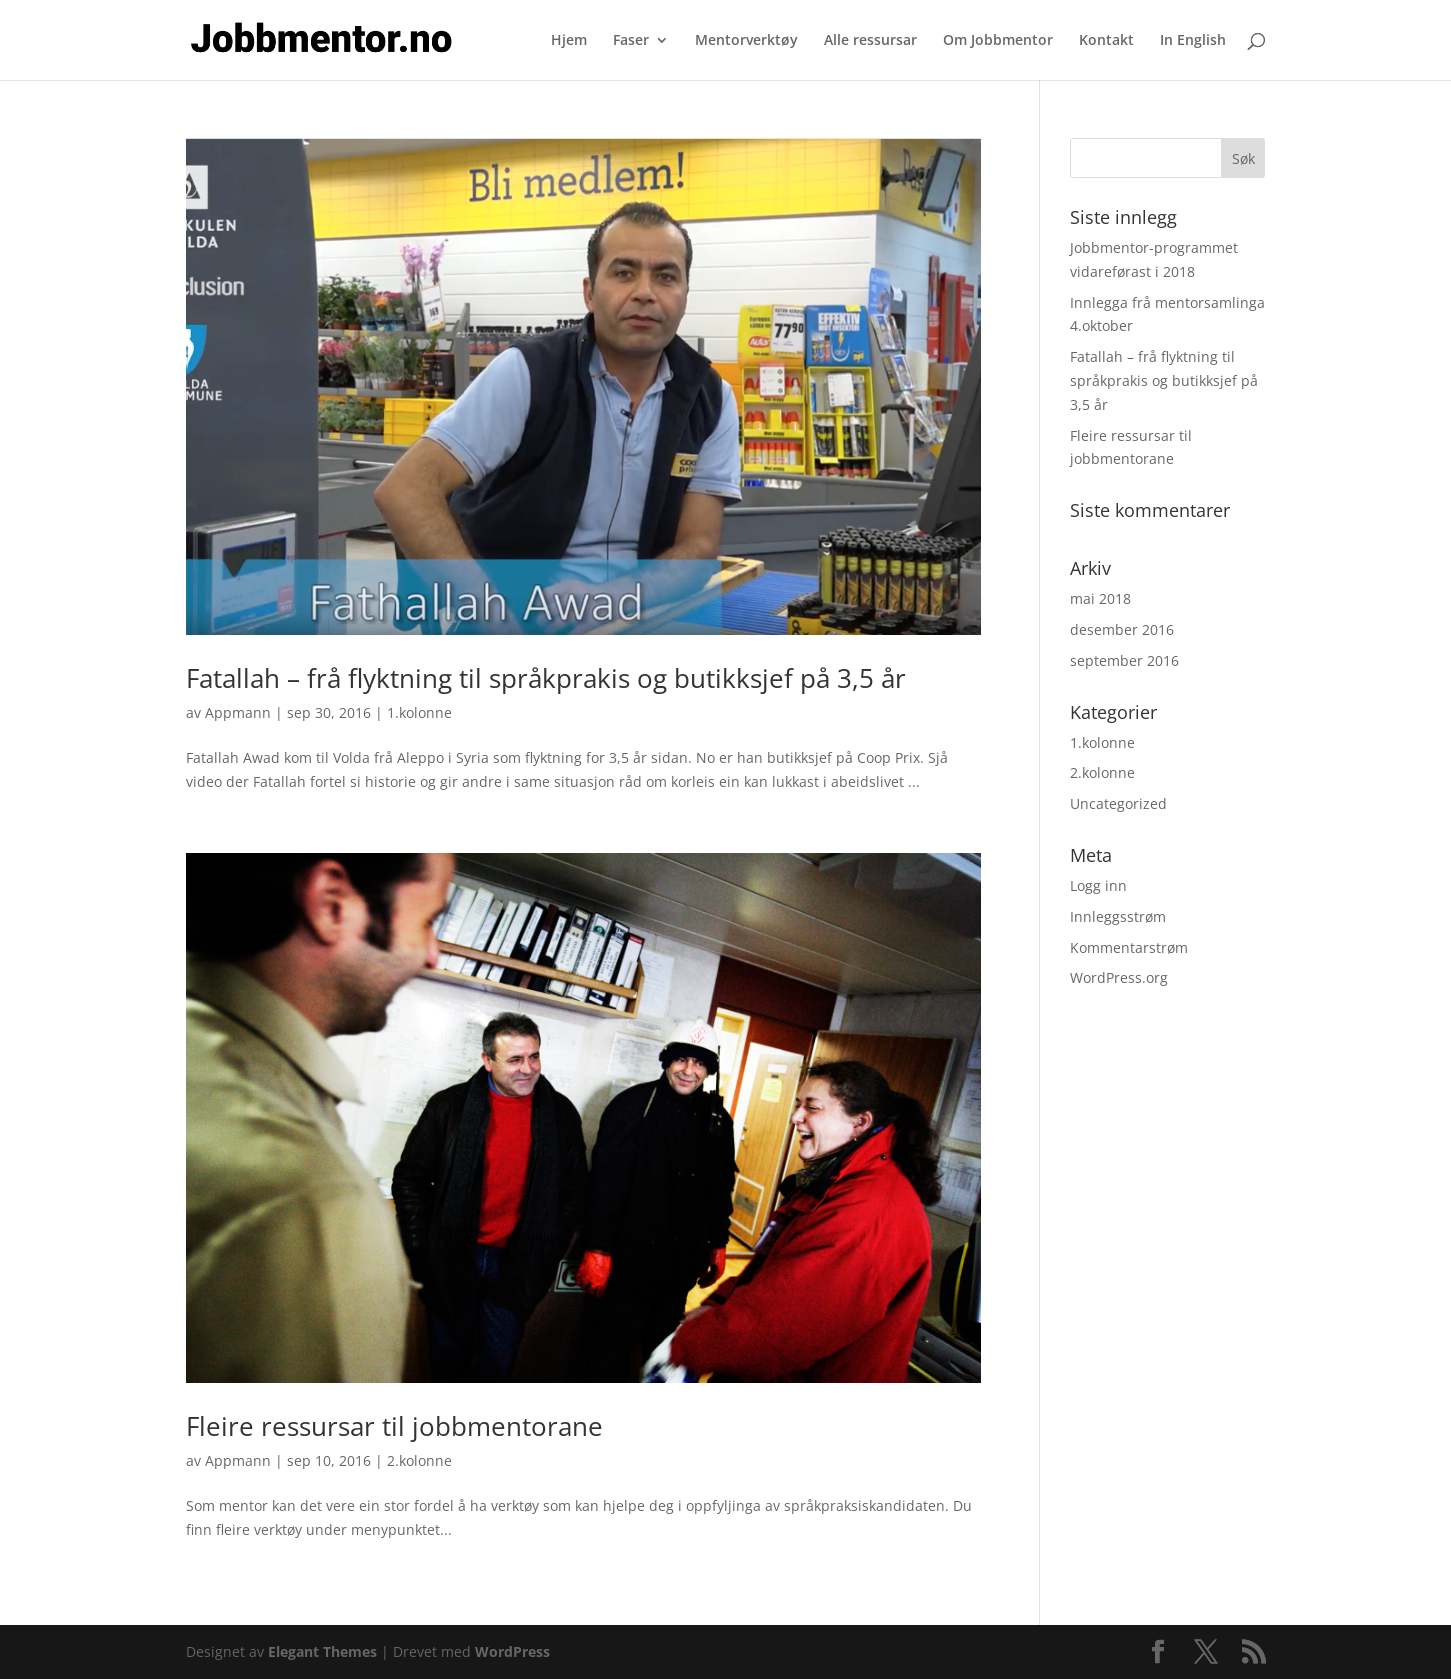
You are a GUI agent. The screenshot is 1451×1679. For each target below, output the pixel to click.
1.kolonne (419, 712)
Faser (631, 41)
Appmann (238, 712)
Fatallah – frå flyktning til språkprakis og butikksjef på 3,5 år (546, 678)
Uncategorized (1118, 803)
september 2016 (1124, 660)
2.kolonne (419, 1460)
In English (1193, 41)
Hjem (569, 41)
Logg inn (1098, 885)
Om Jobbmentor (998, 41)
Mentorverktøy (746, 41)
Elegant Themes (322, 1651)
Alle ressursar (870, 41)
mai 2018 (1100, 598)
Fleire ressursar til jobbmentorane (394, 1426)
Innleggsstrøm (1118, 916)
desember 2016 (1122, 629)
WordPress (512, 1651)
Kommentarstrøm (1129, 947)
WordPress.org (1119, 977)
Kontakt (1106, 41)
